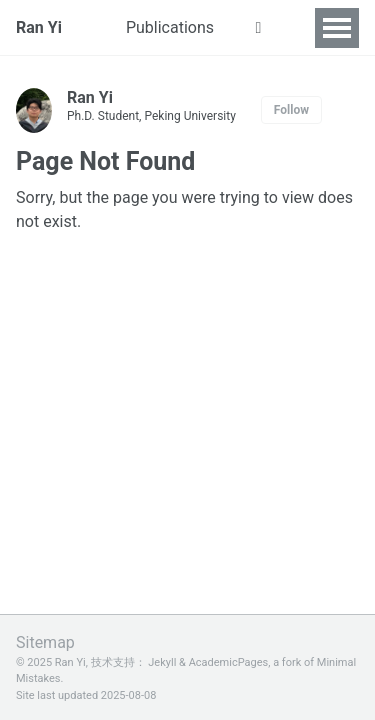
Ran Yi (39, 27)
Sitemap (45, 642)
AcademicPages (229, 662)
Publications (170, 27)
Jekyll (162, 662)
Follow (291, 110)
